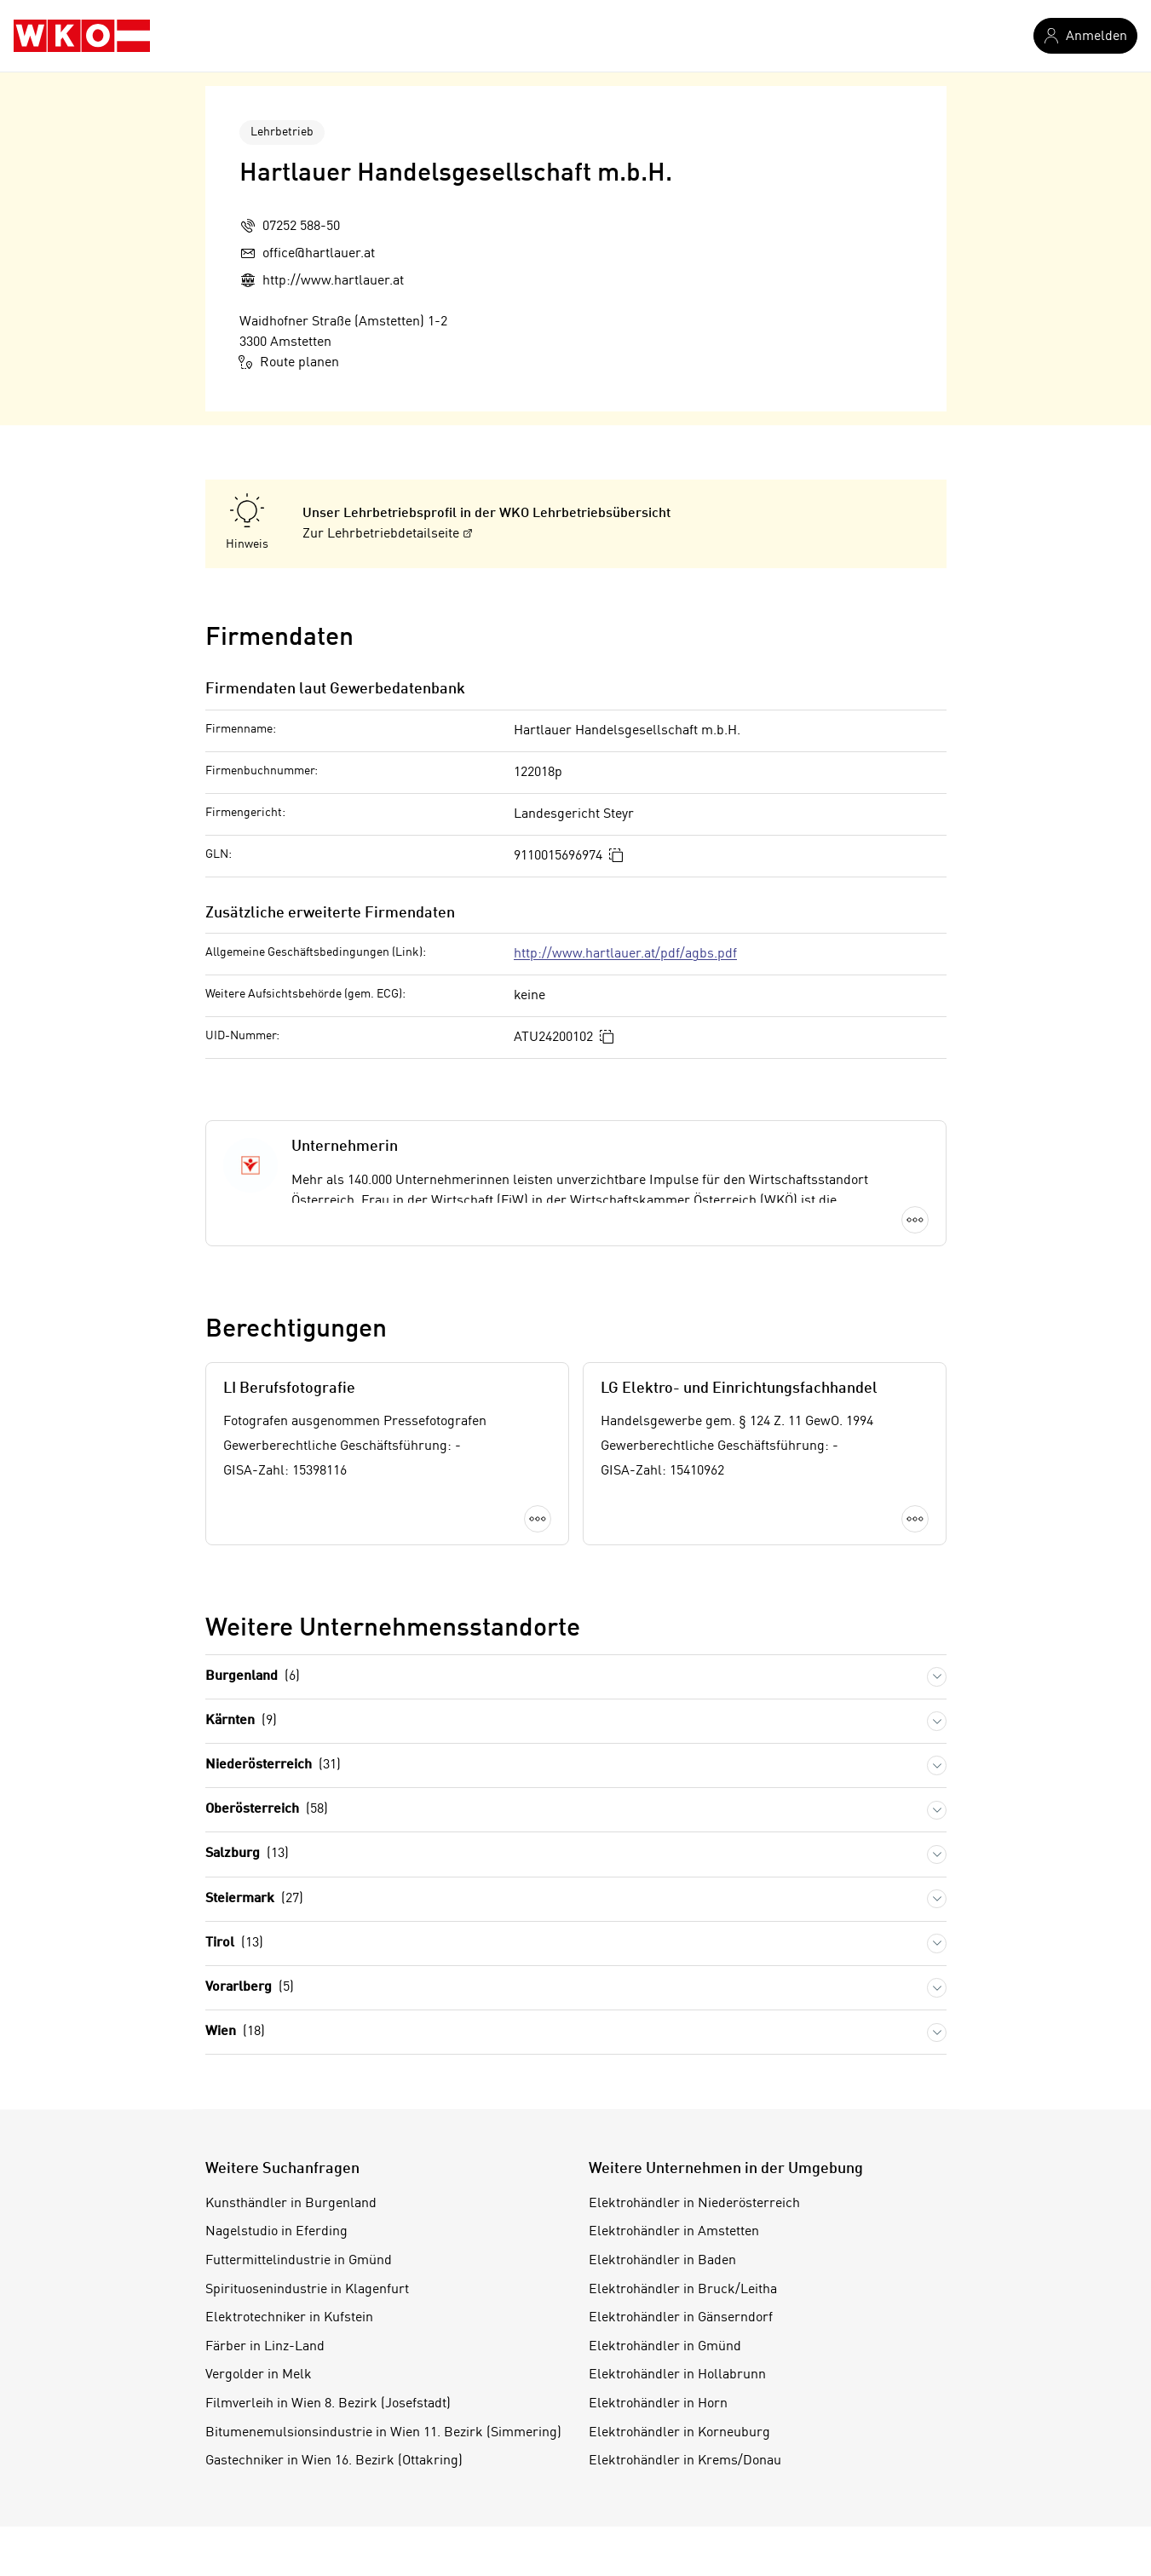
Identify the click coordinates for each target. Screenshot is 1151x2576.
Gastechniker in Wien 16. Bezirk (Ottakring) (334, 2461)
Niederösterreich (273, 1765)
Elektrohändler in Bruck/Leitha (683, 2290)
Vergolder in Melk (258, 2375)
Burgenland (252, 1677)
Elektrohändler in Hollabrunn (677, 2375)
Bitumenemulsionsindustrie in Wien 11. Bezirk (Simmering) (383, 2433)
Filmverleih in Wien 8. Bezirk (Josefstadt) (328, 2404)
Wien (235, 2032)
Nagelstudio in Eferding (276, 2232)
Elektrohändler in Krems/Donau (685, 2461)
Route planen (289, 362)
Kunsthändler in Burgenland (291, 2204)
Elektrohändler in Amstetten (674, 2232)
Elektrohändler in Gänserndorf (681, 2318)
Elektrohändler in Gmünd (665, 2347)
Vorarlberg (249, 1988)
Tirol (234, 1943)
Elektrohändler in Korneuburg (679, 2433)
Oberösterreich (266, 1810)
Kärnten (241, 1721)
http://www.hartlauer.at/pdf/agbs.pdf (625, 954)
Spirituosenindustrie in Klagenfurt (307, 2290)
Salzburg (247, 1854)
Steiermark (254, 1899)
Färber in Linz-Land (265, 2347)
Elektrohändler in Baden (662, 2261)
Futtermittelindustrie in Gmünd (298, 2261)
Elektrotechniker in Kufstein (289, 2318)
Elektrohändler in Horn (658, 2404)
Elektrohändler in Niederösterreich (694, 2204)
